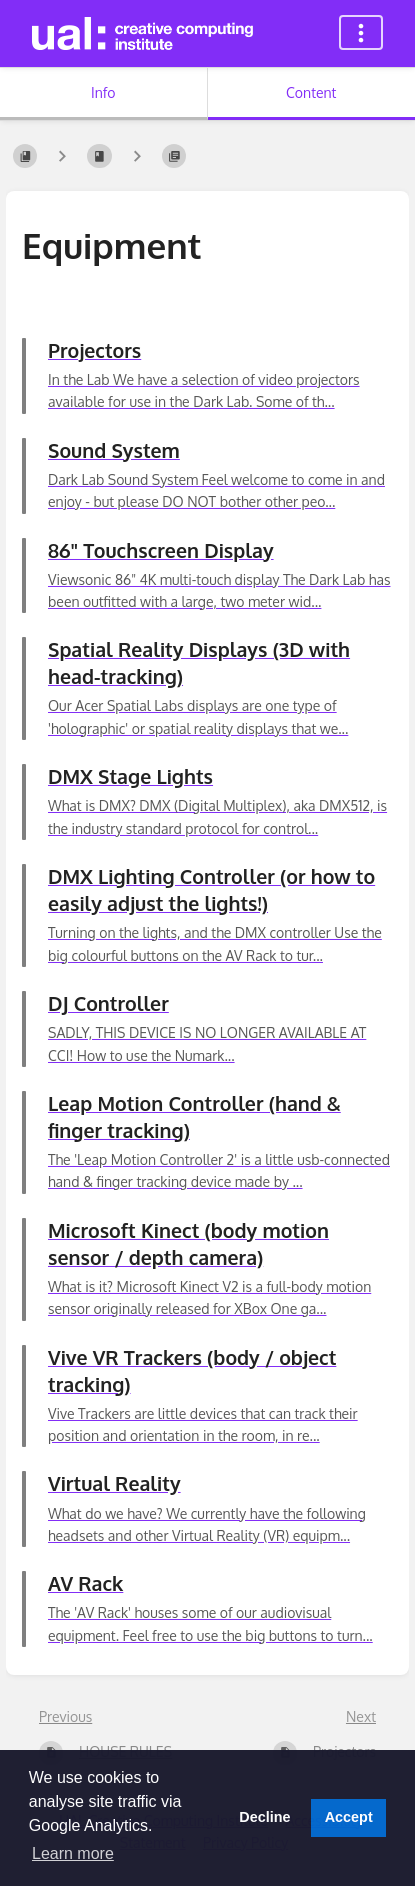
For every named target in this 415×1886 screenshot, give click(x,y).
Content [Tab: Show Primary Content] (311, 92)
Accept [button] (349, 1817)
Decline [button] (264, 1817)
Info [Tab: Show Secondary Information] (103, 92)
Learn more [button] (73, 1853)
